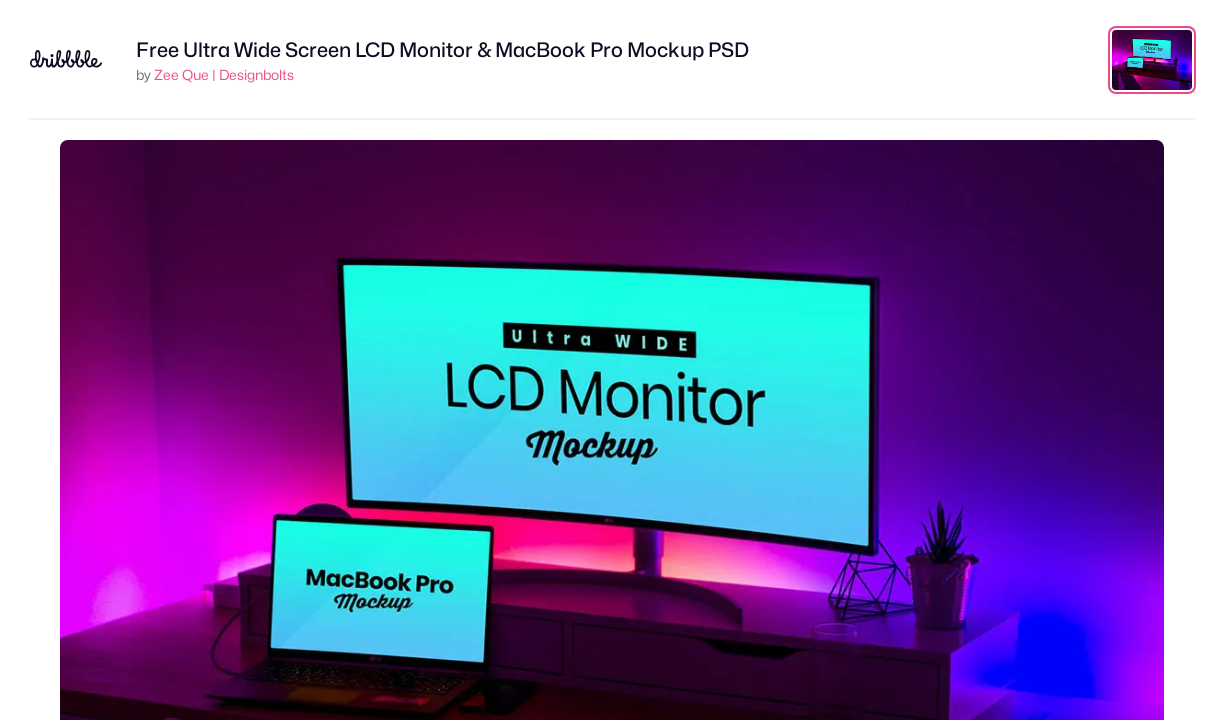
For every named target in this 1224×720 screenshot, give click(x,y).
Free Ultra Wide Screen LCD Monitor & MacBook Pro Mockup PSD (442, 50)
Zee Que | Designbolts (224, 74)
